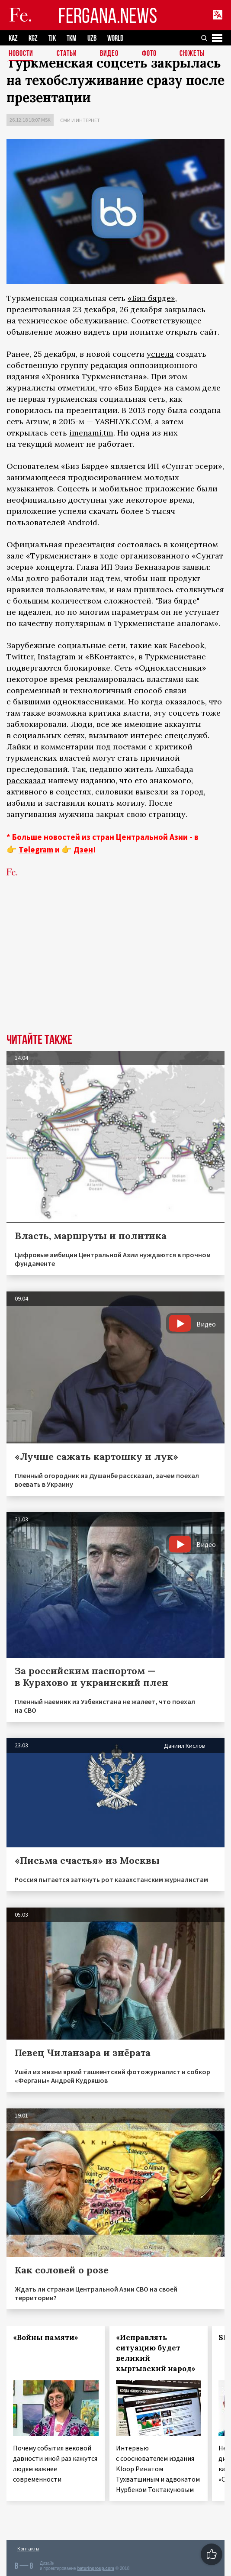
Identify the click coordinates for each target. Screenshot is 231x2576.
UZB (91, 38)
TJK (52, 38)
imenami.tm (91, 433)
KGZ (33, 38)
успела (160, 354)
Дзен (83, 849)
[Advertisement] (115, 968)
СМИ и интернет (80, 120)
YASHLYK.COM (123, 421)
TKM (72, 38)
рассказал (26, 780)
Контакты (28, 2548)
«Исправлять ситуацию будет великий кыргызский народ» (156, 2353)
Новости (21, 54)
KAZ (13, 38)
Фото (149, 54)
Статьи (67, 54)
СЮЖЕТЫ (192, 54)
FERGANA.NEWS (107, 15)
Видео (109, 54)
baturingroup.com (95, 2568)
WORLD (115, 38)
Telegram (36, 849)
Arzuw (37, 421)
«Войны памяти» (45, 2337)
